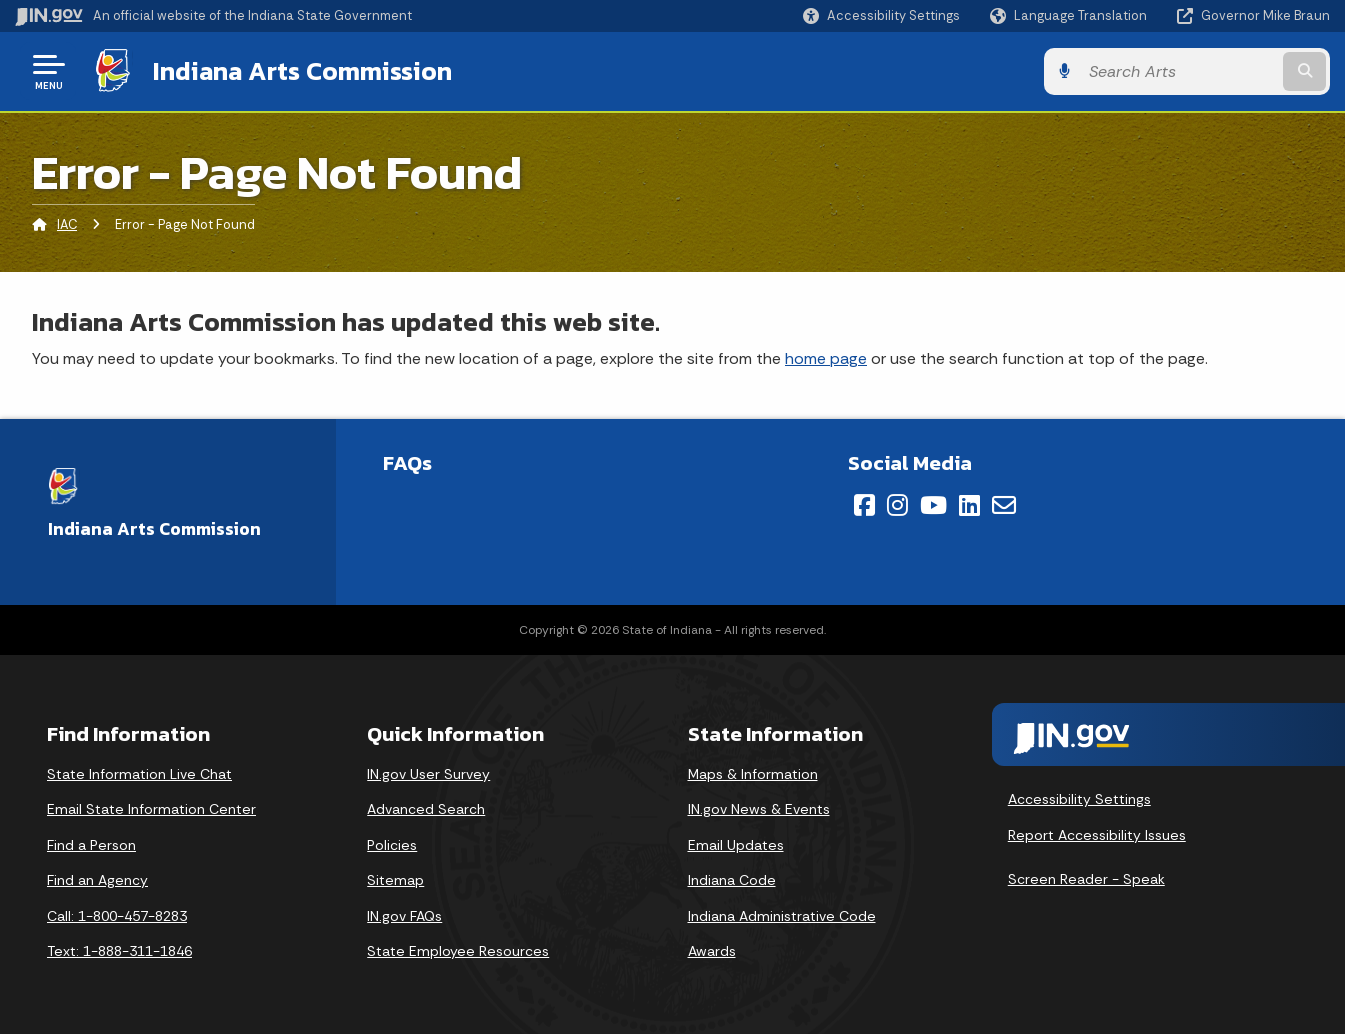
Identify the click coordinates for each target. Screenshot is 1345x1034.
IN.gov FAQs (404, 916)
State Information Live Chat (139, 774)
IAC (67, 224)
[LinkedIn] (969, 505)
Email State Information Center (151, 809)
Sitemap (395, 880)
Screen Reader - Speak (1086, 879)
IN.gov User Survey (428, 774)
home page (826, 358)
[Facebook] (864, 505)
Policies (392, 845)
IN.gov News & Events (759, 809)
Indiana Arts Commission (302, 71)
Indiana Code (732, 880)
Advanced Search (426, 809)
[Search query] (1179, 71)
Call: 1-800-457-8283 (117, 916)
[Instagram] (897, 505)
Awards (712, 951)
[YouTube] (933, 505)
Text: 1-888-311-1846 (119, 951)
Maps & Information (753, 774)
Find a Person (91, 845)
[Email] (1004, 505)
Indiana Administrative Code (782, 916)
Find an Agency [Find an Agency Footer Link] (97, 880)
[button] (881, 15)
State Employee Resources (458, 951)
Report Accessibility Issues (1097, 835)
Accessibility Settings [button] (1079, 799)
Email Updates (736, 845)
